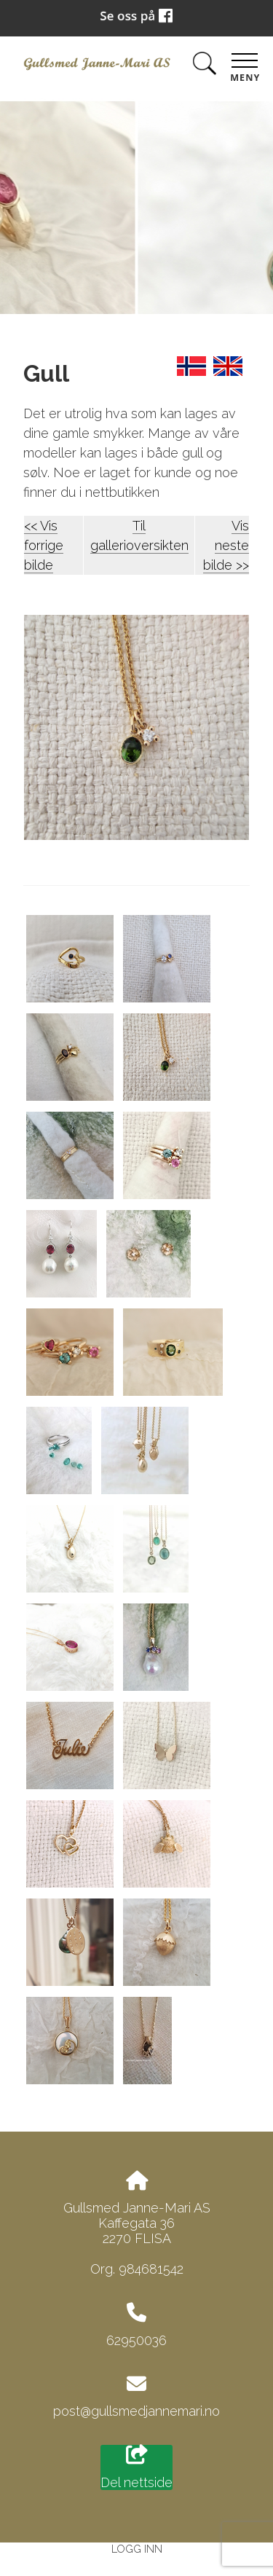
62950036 (136, 2340)
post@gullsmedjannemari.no (136, 2411)
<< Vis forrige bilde (43, 545)
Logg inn (136, 2548)
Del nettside (136, 2467)
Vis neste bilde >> (226, 545)
